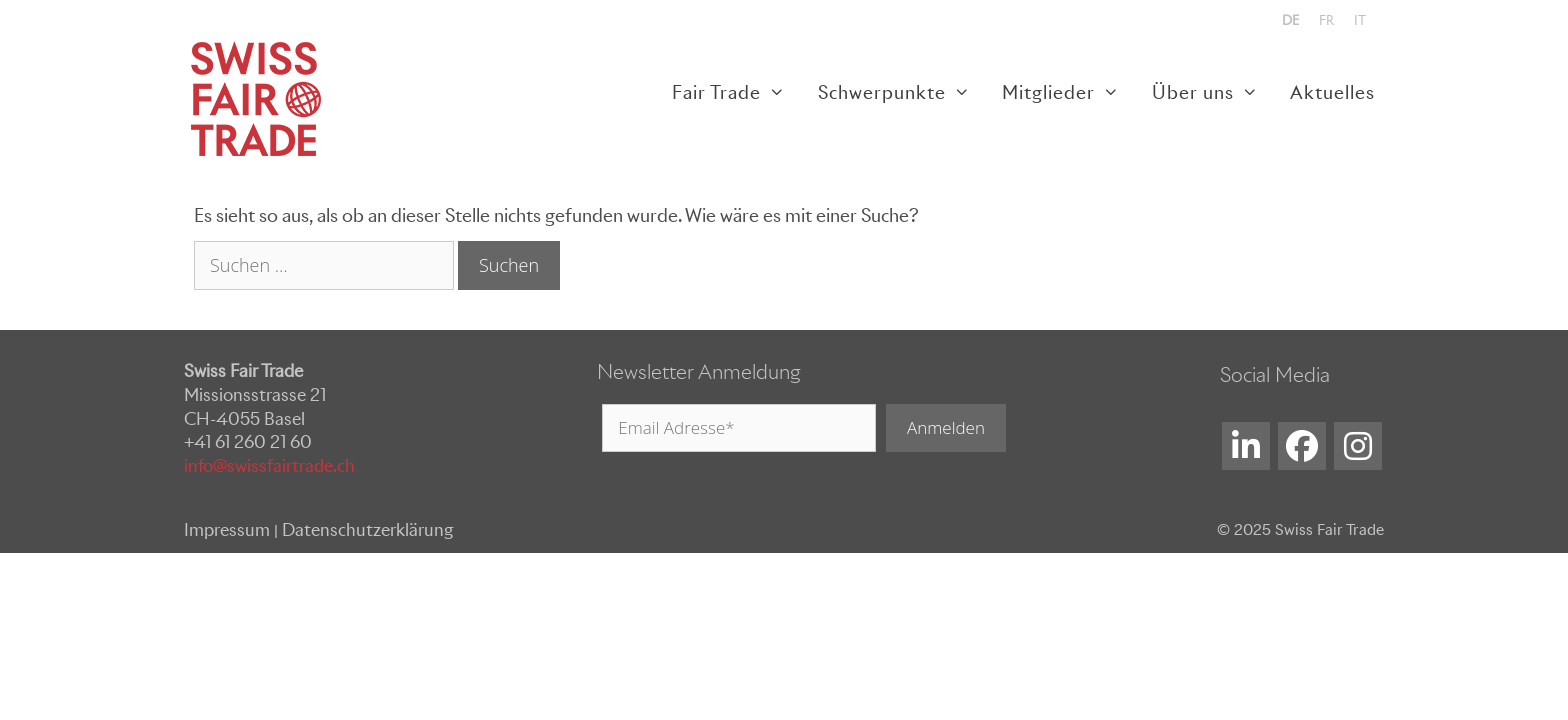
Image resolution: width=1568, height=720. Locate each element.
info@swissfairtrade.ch (269, 466)
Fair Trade (736, 92)
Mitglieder (1068, 92)
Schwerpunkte (902, 92)
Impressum (227, 530)
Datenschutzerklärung (367, 530)
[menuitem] (1290, 20)
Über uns (1213, 92)
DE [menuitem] (1290, 20)
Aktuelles (1332, 92)
